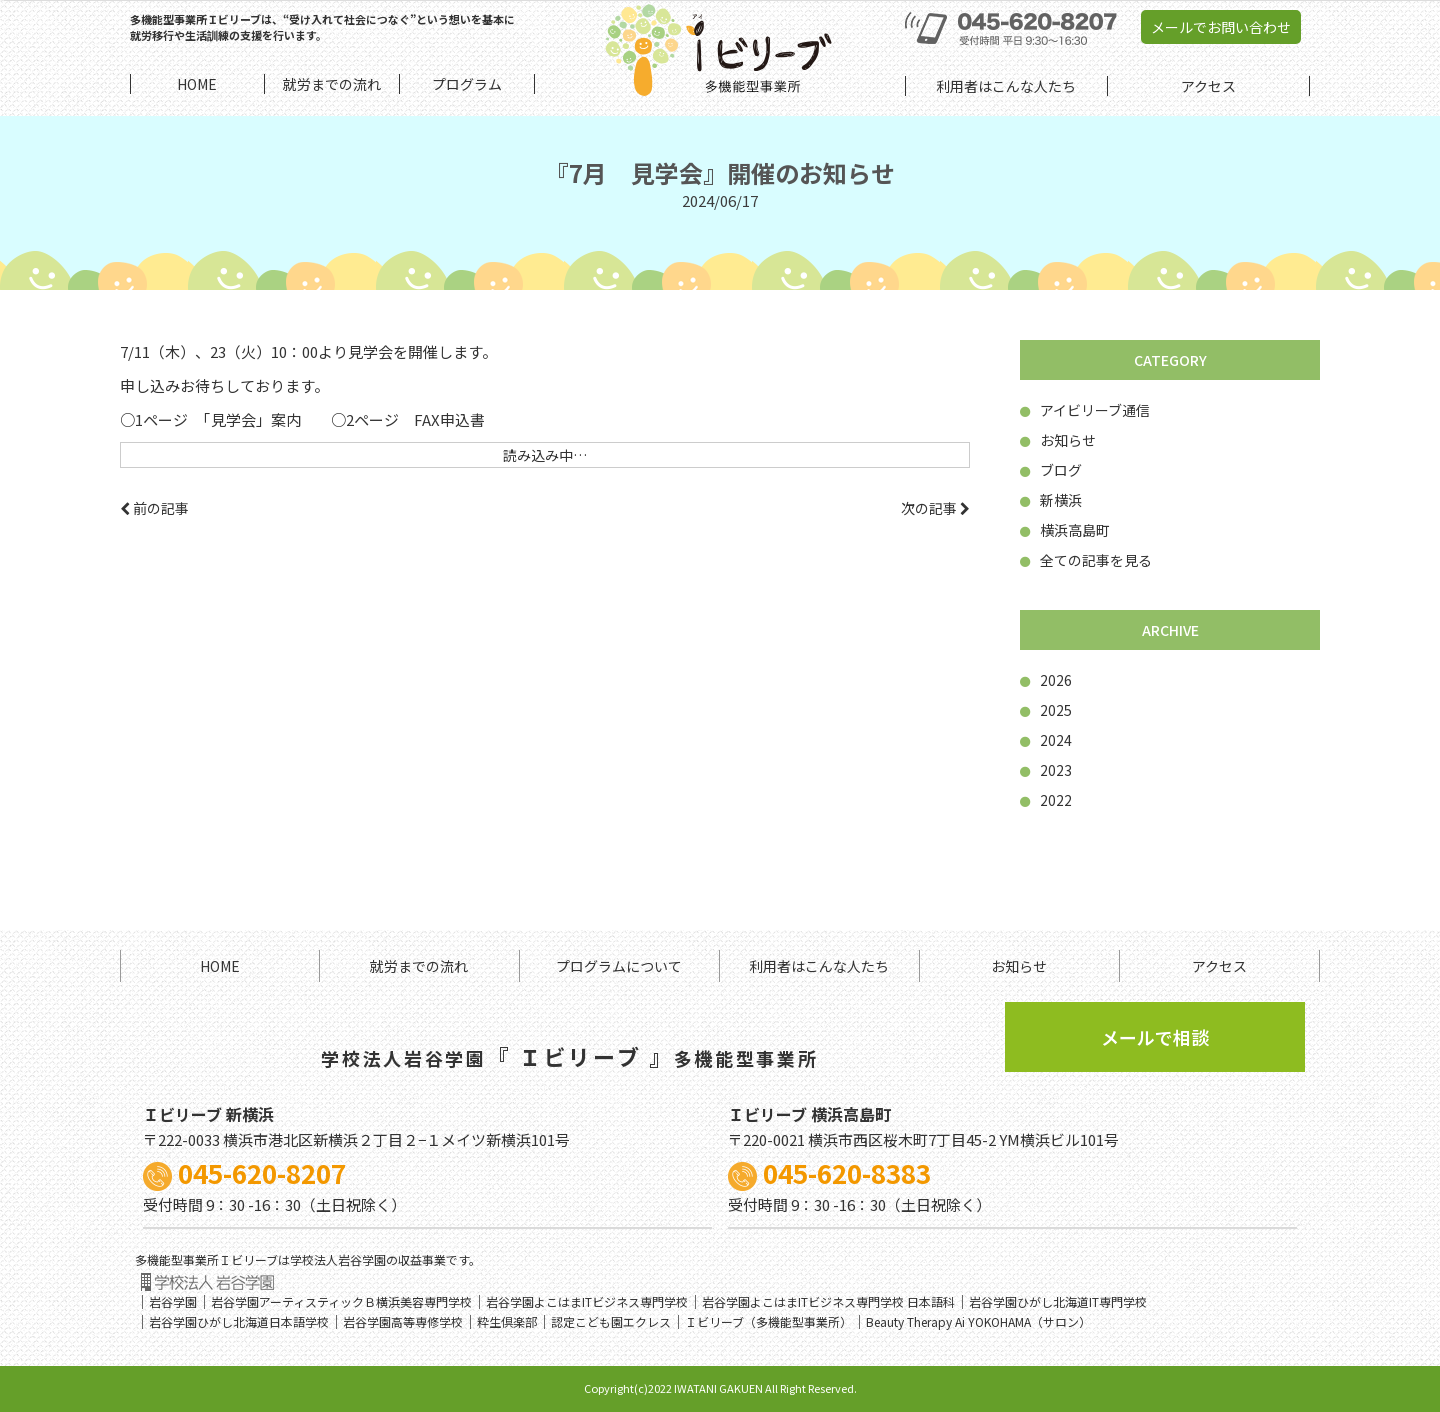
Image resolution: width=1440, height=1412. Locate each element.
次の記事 (935, 508)
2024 (1046, 740)
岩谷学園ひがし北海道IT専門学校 (1058, 1301)
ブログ (1051, 470)
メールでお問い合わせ (1221, 27)
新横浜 (1051, 500)
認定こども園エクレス (611, 1321)
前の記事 (154, 508)
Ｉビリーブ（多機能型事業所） (768, 1321)
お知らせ (1058, 440)
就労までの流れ (419, 966)
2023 (1046, 770)
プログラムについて (619, 966)
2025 (1046, 710)
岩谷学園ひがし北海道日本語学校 (239, 1321)
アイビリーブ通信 (1085, 410)
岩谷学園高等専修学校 (403, 1321)
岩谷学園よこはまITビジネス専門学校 (587, 1301)
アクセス (1219, 966)
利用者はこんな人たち (819, 966)
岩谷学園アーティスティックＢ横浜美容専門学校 (341, 1301)
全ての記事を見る (1086, 560)
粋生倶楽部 (507, 1321)
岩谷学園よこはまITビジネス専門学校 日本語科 (828, 1301)
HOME (220, 966)
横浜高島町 (1065, 530)
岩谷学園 (173, 1301)
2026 (1046, 680)
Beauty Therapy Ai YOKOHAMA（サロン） (978, 1321)
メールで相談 (1155, 1037)
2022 (1046, 800)
